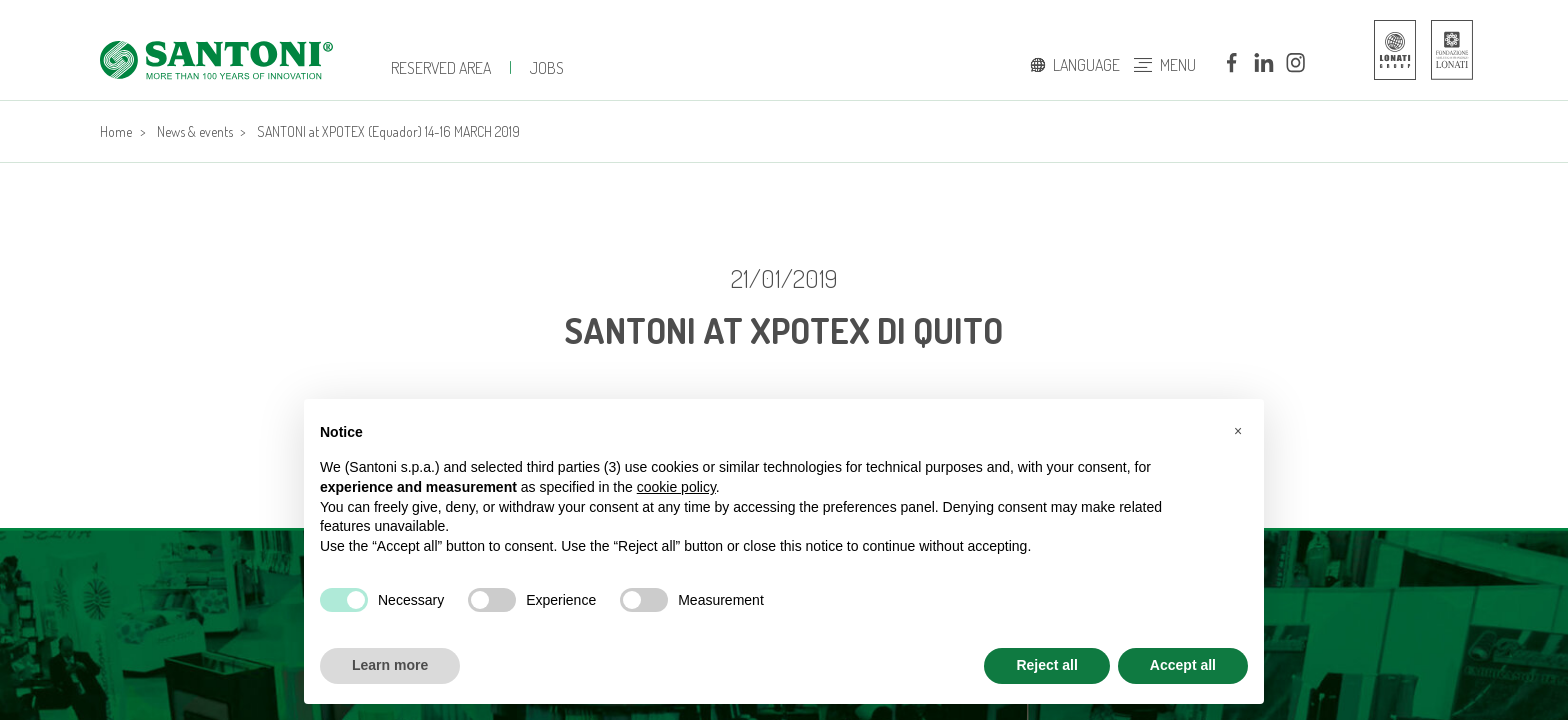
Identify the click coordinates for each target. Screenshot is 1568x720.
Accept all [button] (1183, 665)
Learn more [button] (390, 665)
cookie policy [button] (676, 487)
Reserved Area (441, 68)
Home (116, 131)
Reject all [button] (1046, 665)
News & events (195, 131)
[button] (1238, 431)
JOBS (547, 68)
